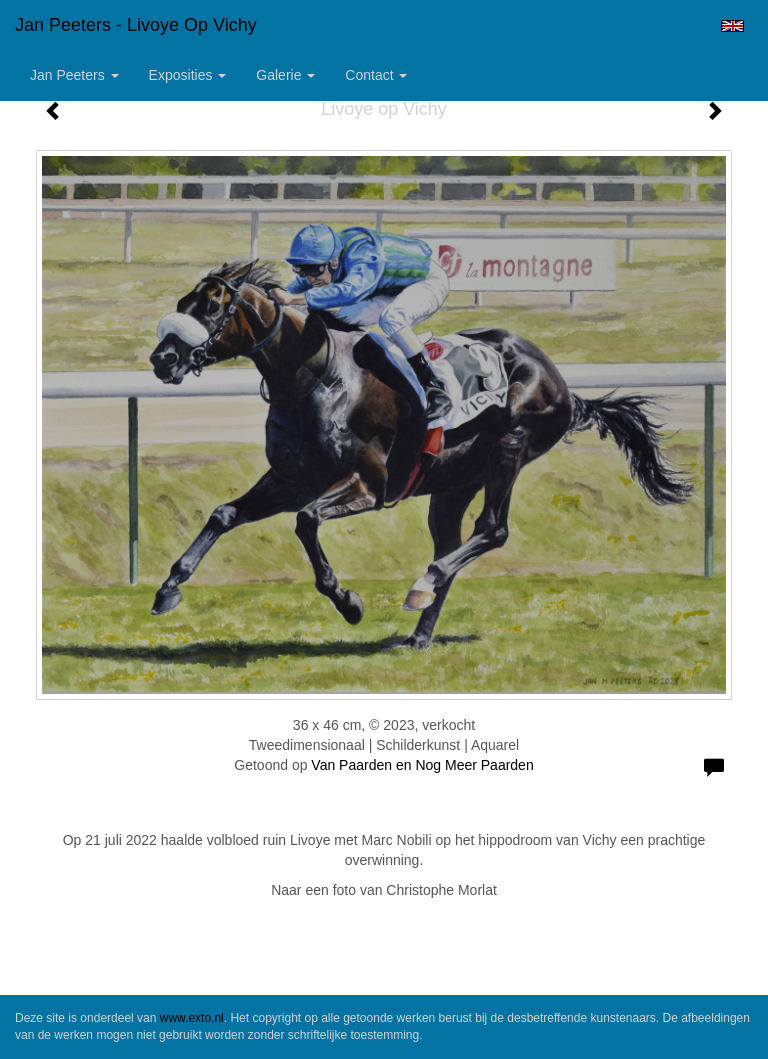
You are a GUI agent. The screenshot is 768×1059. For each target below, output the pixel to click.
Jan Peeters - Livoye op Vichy (136, 25)
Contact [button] (376, 75)
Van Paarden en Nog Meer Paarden (422, 765)
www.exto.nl (192, 1018)
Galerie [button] (285, 75)
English (732, 26)
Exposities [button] (188, 75)
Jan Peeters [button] (74, 75)
